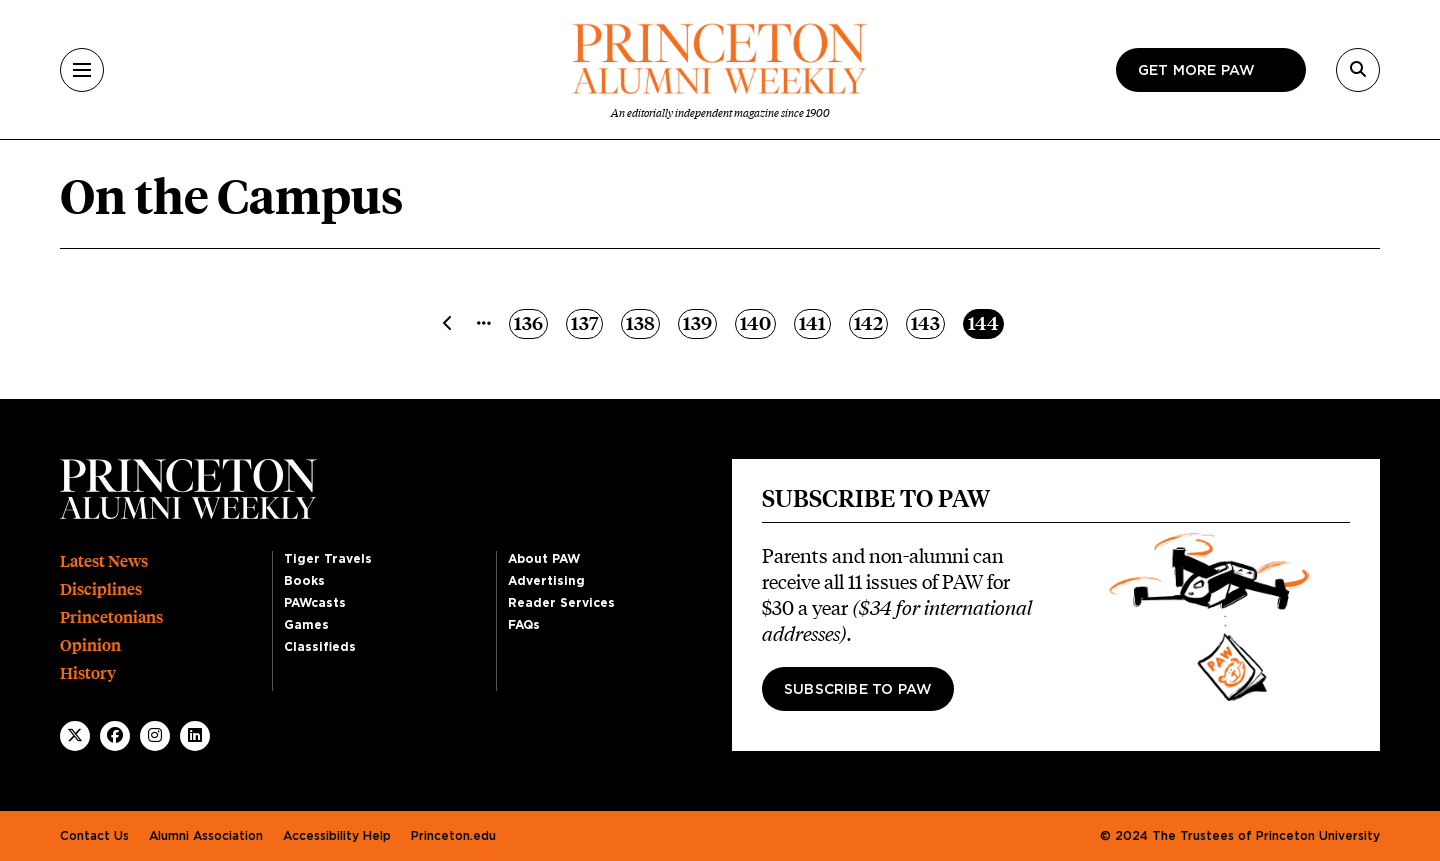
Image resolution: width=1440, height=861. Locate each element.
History (88, 673)
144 (985, 322)
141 (814, 322)
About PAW (544, 559)
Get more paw (1196, 71)
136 (530, 322)
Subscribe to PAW (858, 690)
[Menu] (82, 70)
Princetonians (111, 617)
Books (304, 581)
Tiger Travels (328, 559)
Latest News (104, 561)
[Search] (1358, 70)
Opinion (90, 645)
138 (642, 322)
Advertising (546, 581)
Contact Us (94, 836)
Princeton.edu (453, 836)
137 (586, 322)
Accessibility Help (337, 836)
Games (306, 625)
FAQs (524, 625)
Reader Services (561, 603)
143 (927, 322)
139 (699, 322)
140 (757, 322)
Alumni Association (206, 836)
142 (870, 322)
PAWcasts (315, 603)
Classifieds (320, 647)
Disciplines (101, 589)
